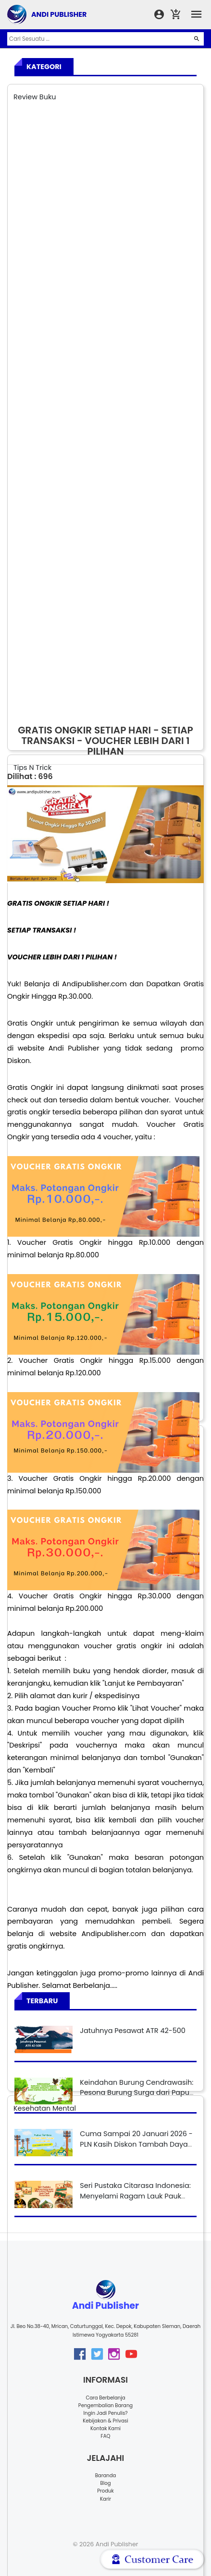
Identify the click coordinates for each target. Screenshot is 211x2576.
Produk (105, 2490)
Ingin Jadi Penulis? (106, 2413)
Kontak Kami (105, 2428)
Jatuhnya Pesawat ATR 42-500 (132, 2030)
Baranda (105, 2475)
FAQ (106, 2436)
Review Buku (34, 97)
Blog (105, 2483)
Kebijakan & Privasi (105, 2420)
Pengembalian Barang (105, 2405)
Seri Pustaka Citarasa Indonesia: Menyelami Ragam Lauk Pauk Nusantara (135, 2196)
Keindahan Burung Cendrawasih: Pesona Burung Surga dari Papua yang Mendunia (137, 2093)
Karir (105, 2499)
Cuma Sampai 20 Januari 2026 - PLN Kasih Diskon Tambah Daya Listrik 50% (136, 2144)
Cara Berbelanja (105, 2397)
